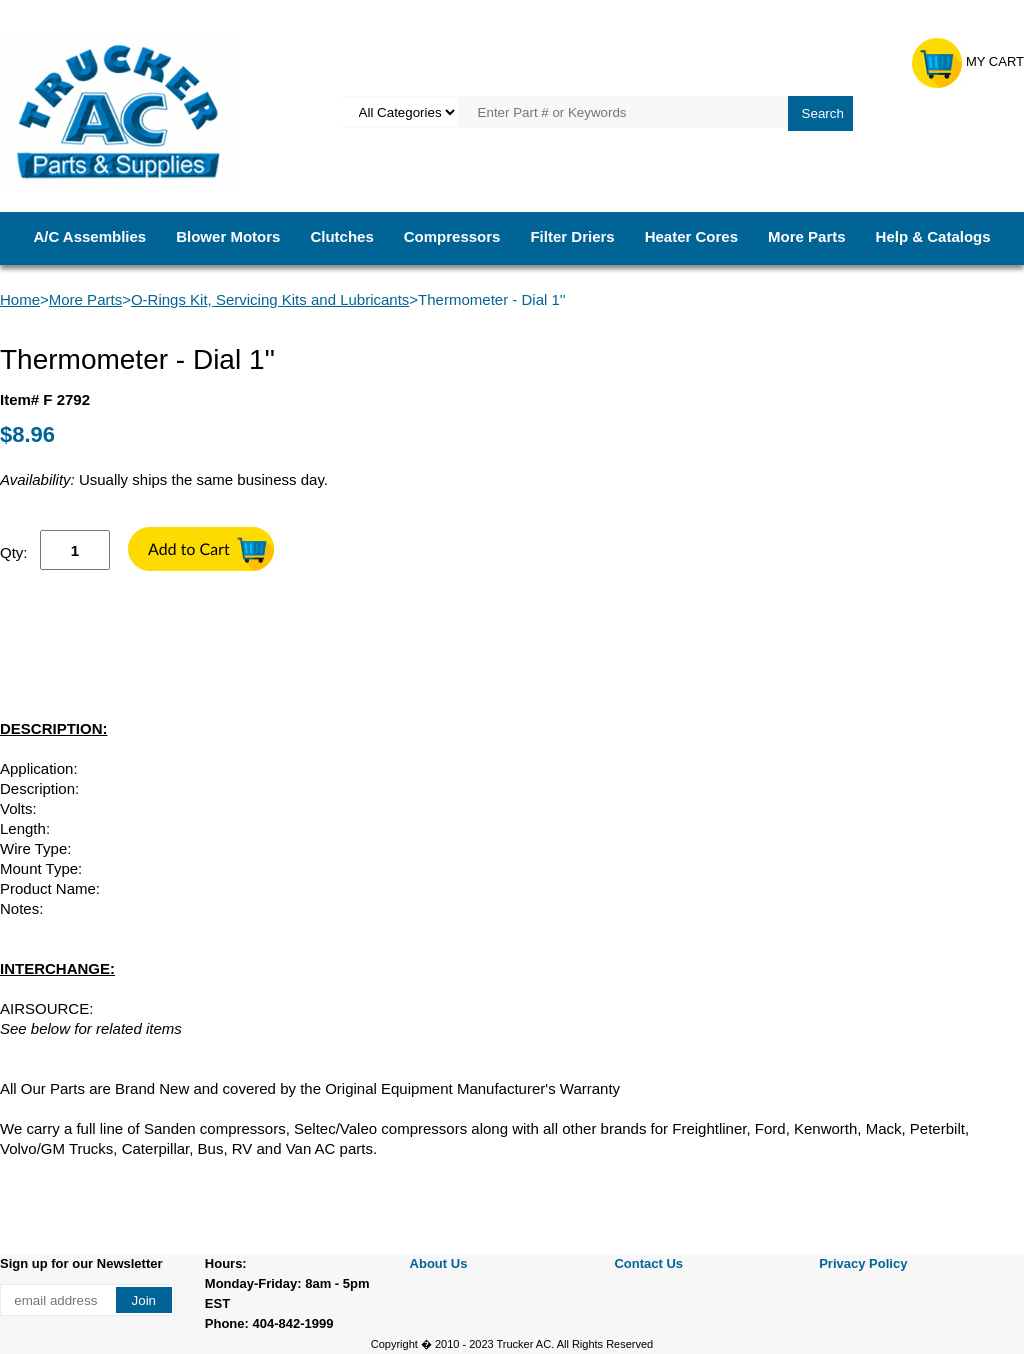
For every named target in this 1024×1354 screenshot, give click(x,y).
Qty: (14, 552)
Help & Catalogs (933, 236)
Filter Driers (572, 236)
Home (20, 299)
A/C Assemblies (89, 236)
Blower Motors (228, 236)
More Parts (807, 236)
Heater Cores (691, 236)
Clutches (341, 236)
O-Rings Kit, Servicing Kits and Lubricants (270, 299)
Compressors (452, 236)
